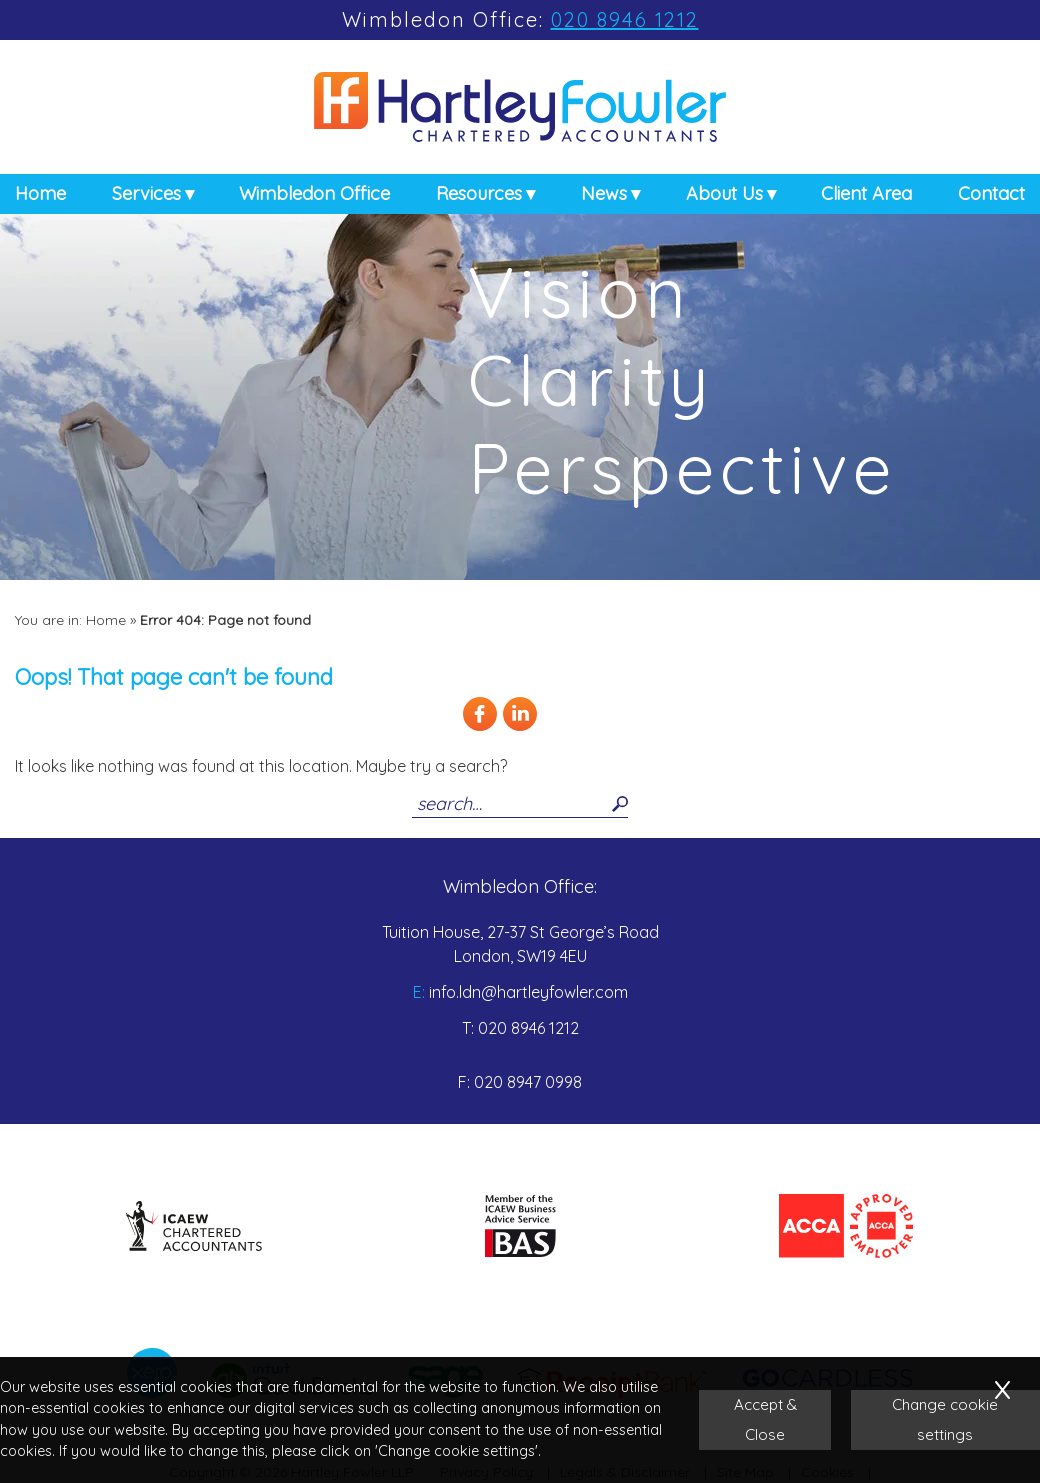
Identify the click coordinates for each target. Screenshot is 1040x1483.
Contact (991, 197)
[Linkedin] (520, 728)
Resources (479, 197)
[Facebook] (480, 728)
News (604, 197)
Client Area (866, 197)
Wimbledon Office (314, 197)
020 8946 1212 (625, 19)
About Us (724, 197)
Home (40, 197)
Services (146, 197)
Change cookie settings (946, 1419)
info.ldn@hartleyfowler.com (528, 992)
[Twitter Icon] (560, 728)
